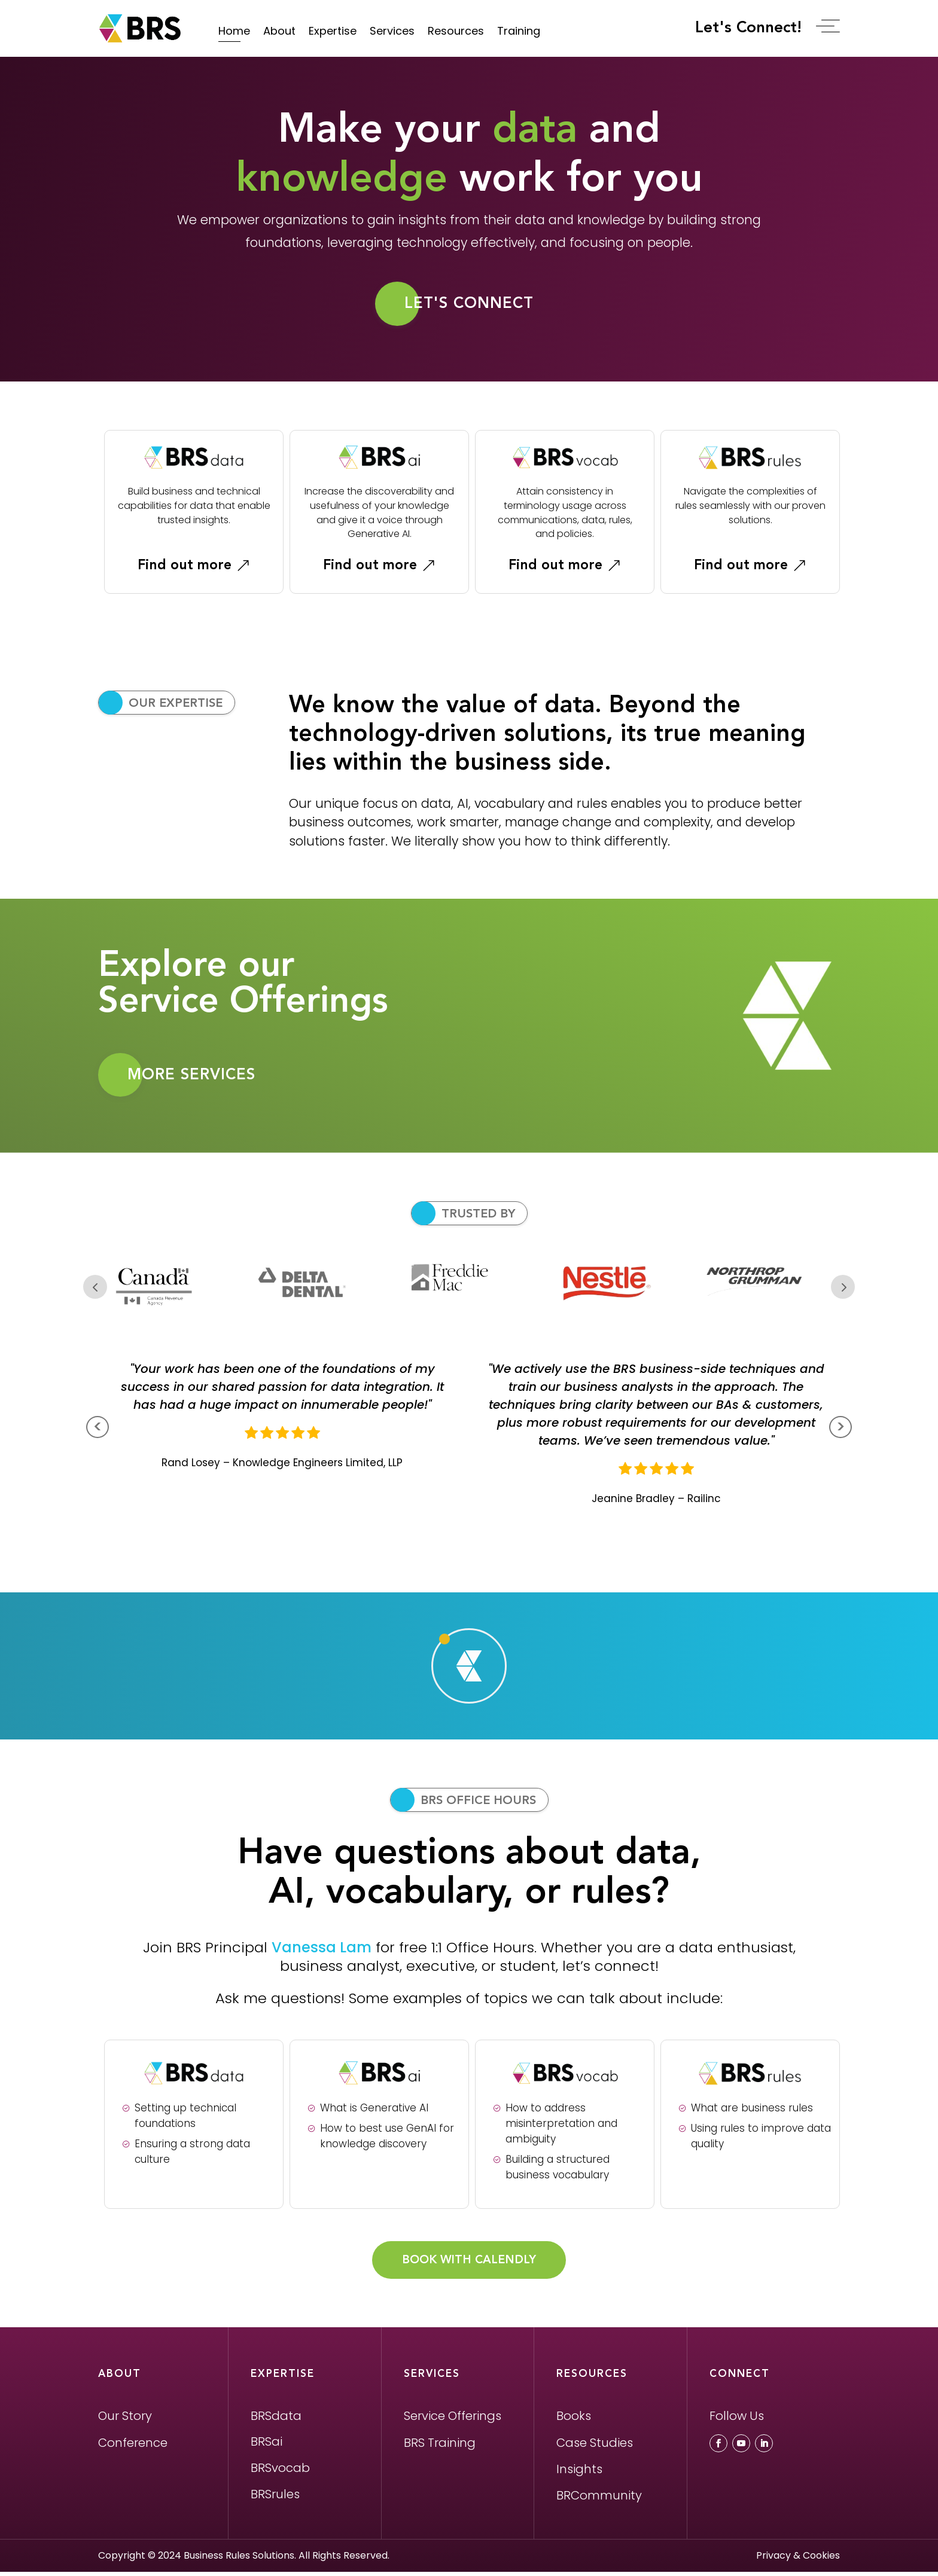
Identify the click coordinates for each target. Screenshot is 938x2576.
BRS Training (440, 2447)
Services (392, 30)
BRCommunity (599, 2499)
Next (843, 1290)
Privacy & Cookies (798, 2559)
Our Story (125, 2420)
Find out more (184, 567)
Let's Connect (469, 304)
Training (518, 30)
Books (573, 2420)
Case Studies (594, 2447)
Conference (133, 2447)
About (279, 30)
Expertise (333, 30)
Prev (95, 1290)
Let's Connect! (755, 27)
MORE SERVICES (192, 1077)
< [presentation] (98, 1431)
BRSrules (275, 2498)
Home (234, 30)
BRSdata (276, 2420)
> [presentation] (841, 1431)
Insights (579, 2473)
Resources (456, 30)
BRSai (266, 2446)
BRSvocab (280, 2472)
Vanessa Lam (321, 1950)
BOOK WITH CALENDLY (469, 2263)
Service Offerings (452, 2420)
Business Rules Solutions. (240, 2559)
